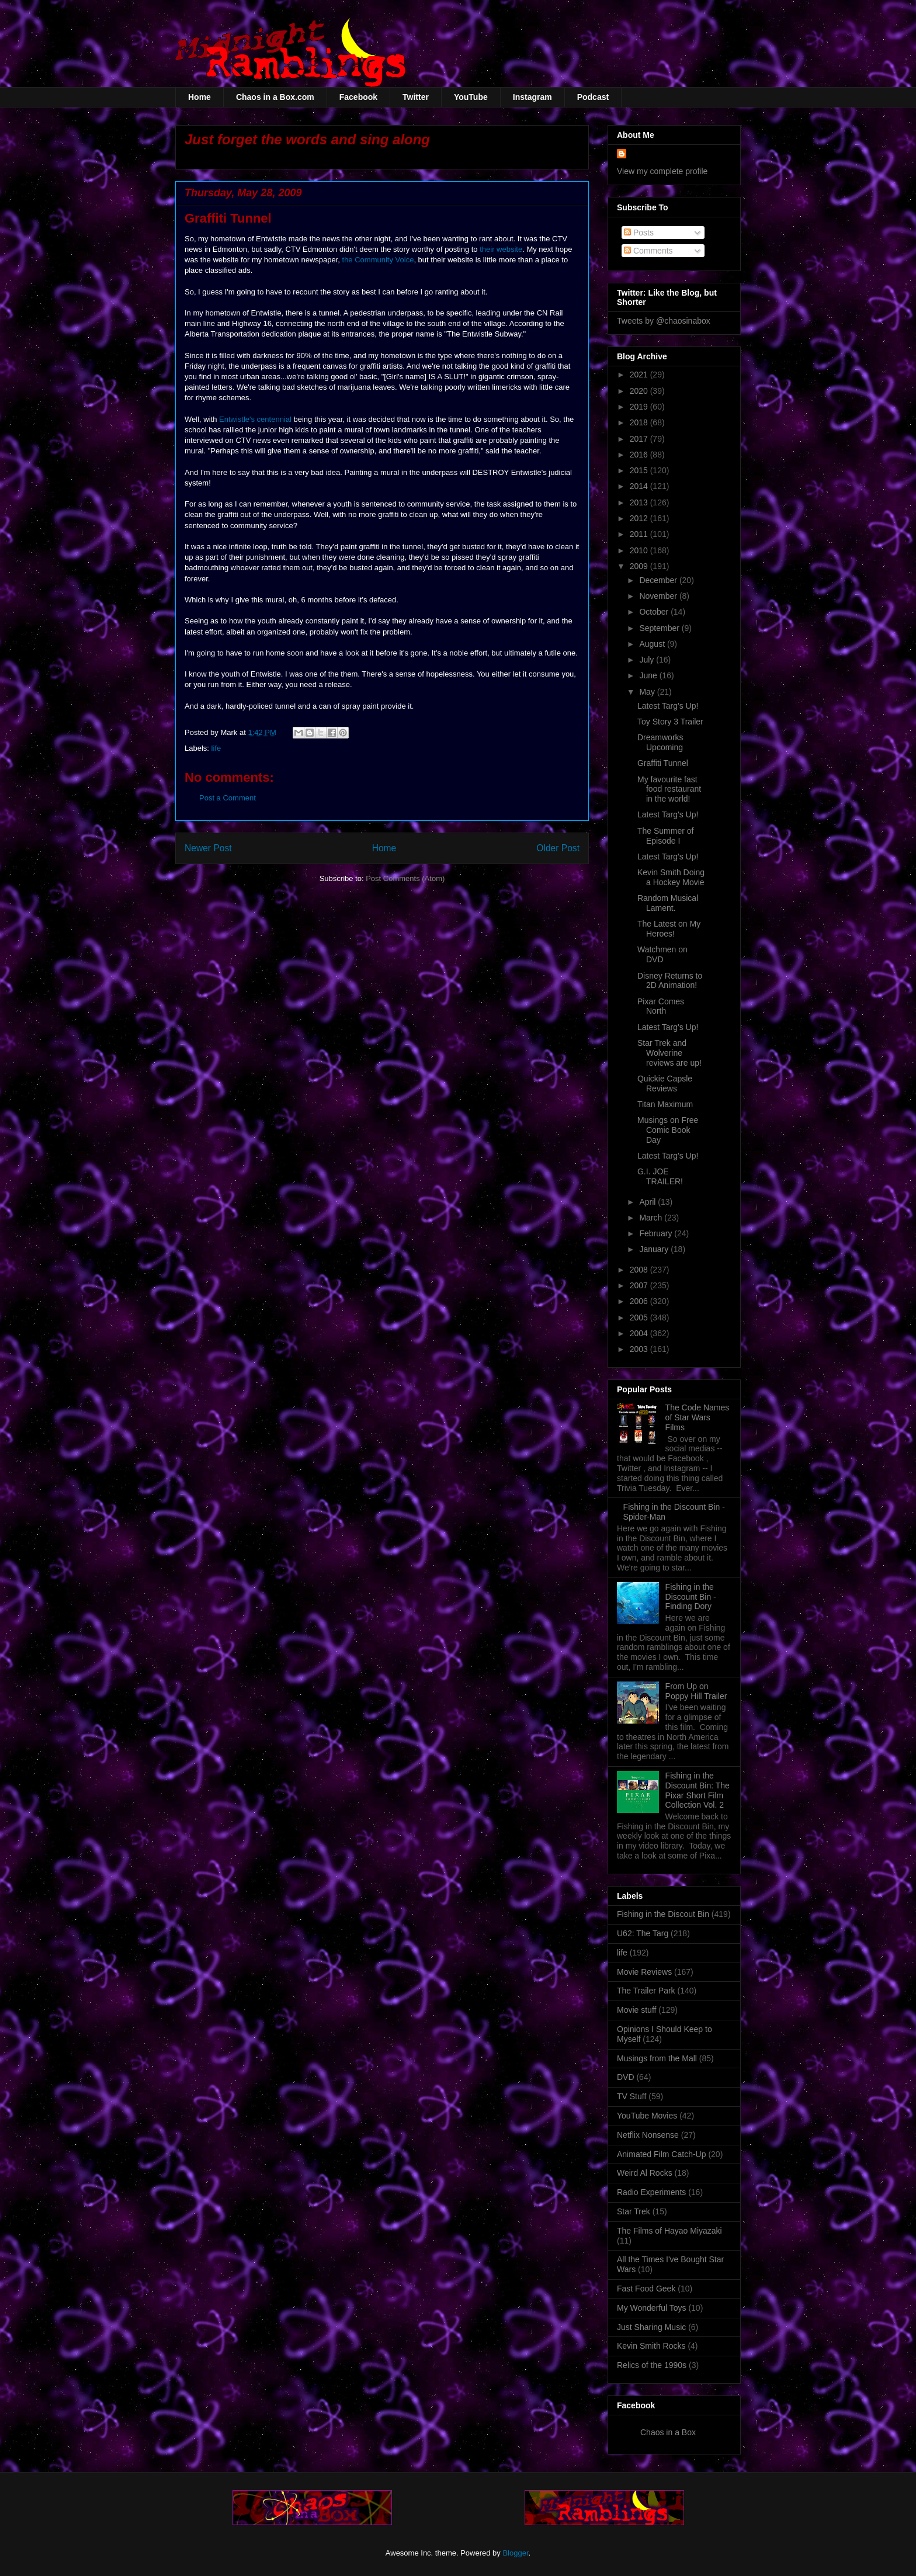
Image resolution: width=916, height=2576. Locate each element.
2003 (640, 1349)
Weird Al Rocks (644, 2173)
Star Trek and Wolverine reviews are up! (669, 1052)
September (660, 628)
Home (199, 97)
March (651, 1217)
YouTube (471, 97)
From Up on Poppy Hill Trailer (696, 1691)
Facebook (358, 97)
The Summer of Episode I (665, 835)
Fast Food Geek (646, 2288)
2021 (640, 374)
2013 (640, 502)
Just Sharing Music (651, 2327)
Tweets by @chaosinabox (663, 320)
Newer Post (208, 848)
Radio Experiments (651, 2192)
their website (501, 249)
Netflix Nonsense (648, 2135)
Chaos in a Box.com (275, 97)
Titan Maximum (665, 1104)
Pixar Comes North (660, 1006)
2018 (640, 422)
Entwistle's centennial (255, 419)
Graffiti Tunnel (662, 763)
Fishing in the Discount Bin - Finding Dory (690, 1596)
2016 (640, 454)
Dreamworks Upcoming (660, 742)
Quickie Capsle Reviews (664, 1083)
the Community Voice (378, 259)
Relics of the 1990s (651, 2365)
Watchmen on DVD (662, 954)
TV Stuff (631, 2096)
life (216, 748)
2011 (640, 534)
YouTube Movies (647, 2115)
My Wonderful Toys (651, 2307)
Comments (648, 250)
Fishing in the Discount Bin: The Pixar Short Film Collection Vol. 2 (697, 1790)
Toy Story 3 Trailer (670, 721)
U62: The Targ (642, 1933)
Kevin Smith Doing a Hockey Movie (671, 877)
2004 (640, 1333)
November (659, 596)
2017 (640, 438)
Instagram (532, 97)
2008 (640, 1269)
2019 (640, 406)
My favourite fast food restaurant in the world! (669, 789)
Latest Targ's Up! (667, 705)
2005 (640, 1317)
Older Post (558, 848)
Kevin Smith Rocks (651, 2345)
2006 (640, 1301)
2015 (640, 470)
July (647, 659)
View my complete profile (662, 171)
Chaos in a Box (668, 2432)
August (653, 644)
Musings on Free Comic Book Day (667, 1130)
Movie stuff (636, 2010)
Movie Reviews (644, 1972)
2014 (640, 486)
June (649, 675)
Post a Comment (227, 797)
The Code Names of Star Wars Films (697, 1417)
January (655, 1249)
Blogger (515, 2553)
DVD (625, 2077)
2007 (640, 1285)
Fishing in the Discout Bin (663, 1914)
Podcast (593, 97)
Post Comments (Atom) (405, 878)
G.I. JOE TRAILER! (660, 1176)
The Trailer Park (646, 1990)
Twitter (416, 97)
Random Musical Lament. (667, 903)
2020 (640, 391)
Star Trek (633, 2211)
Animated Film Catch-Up (661, 2154)
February (656, 1233)
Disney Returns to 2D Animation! (669, 980)
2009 (640, 566)
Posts (639, 232)
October (655, 611)
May (648, 691)
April (648, 1201)
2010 (640, 550)
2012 (640, 518)
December (659, 580)
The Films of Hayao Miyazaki (669, 2230)
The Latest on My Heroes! (668, 928)
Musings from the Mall (657, 2058)
